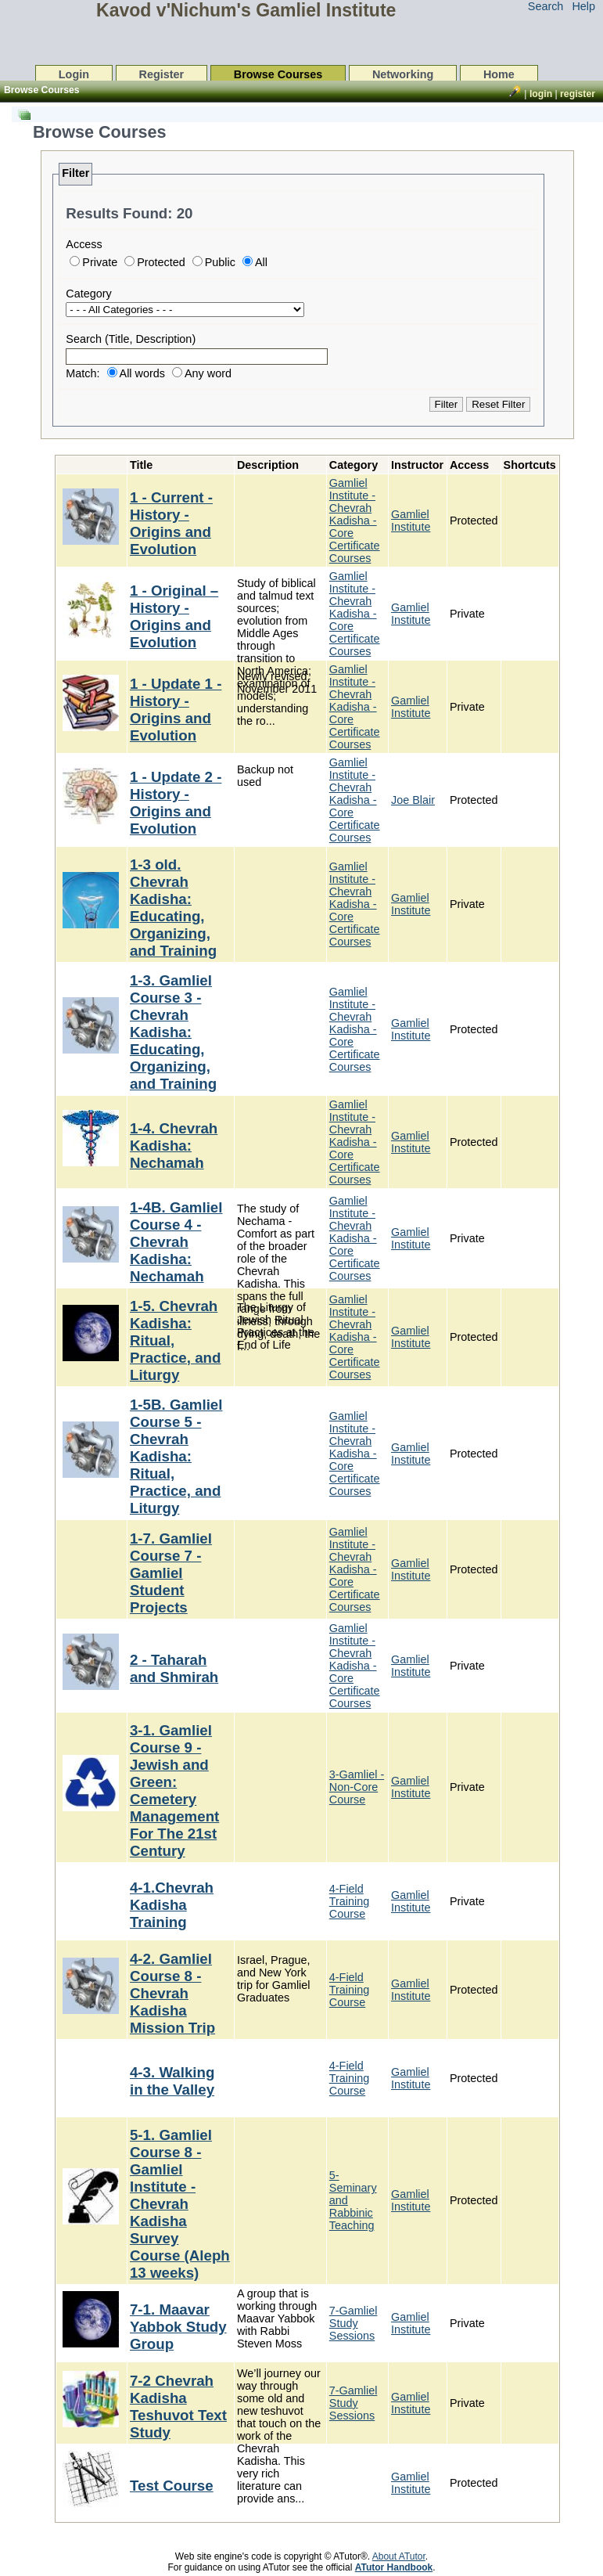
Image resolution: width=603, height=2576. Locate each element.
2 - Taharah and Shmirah (174, 1668)
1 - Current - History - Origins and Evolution (171, 523)
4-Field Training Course (349, 1901)
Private (99, 262)
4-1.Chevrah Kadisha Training (172, 1904)
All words (142, 373)
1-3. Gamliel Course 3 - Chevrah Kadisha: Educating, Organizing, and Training (173, 1032)
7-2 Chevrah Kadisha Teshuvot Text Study (178, 2406)
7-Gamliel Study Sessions (353, 2323)
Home (499, 74)
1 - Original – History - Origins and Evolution (174, 616)
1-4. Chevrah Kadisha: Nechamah (173, 1145)
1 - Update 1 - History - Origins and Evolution (175, 710)
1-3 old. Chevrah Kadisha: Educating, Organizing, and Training (173, 907)
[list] (302, 1314)
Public (220, 262)
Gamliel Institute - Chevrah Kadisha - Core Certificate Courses (354, 520)
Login (74, 74)
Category (88, 293)
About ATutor (398, 2556)
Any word (208, 373)
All (261, 262)
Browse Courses (278, 74)
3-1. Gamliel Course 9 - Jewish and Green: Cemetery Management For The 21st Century (174, 1790)
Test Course (172, 2485)
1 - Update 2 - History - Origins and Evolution (175, 803)
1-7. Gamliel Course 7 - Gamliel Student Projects (171, 1573)
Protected (161, 262)
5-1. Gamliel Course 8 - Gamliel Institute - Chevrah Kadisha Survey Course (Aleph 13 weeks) (180, 2204)
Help (583, 6)
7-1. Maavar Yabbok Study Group (178, 2326)
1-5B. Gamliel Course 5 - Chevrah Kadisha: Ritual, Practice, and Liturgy (176, 1456)
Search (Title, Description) (131, 339)
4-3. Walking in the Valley (172, 2081)
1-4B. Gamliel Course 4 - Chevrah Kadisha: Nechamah (176, 1241)
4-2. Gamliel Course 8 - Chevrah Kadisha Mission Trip (172, 1993)
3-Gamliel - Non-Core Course (356, 1787)
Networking (402, 74)
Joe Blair (413, 800)
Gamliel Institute (410, 520)
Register (162, 74)
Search (546, 6)
